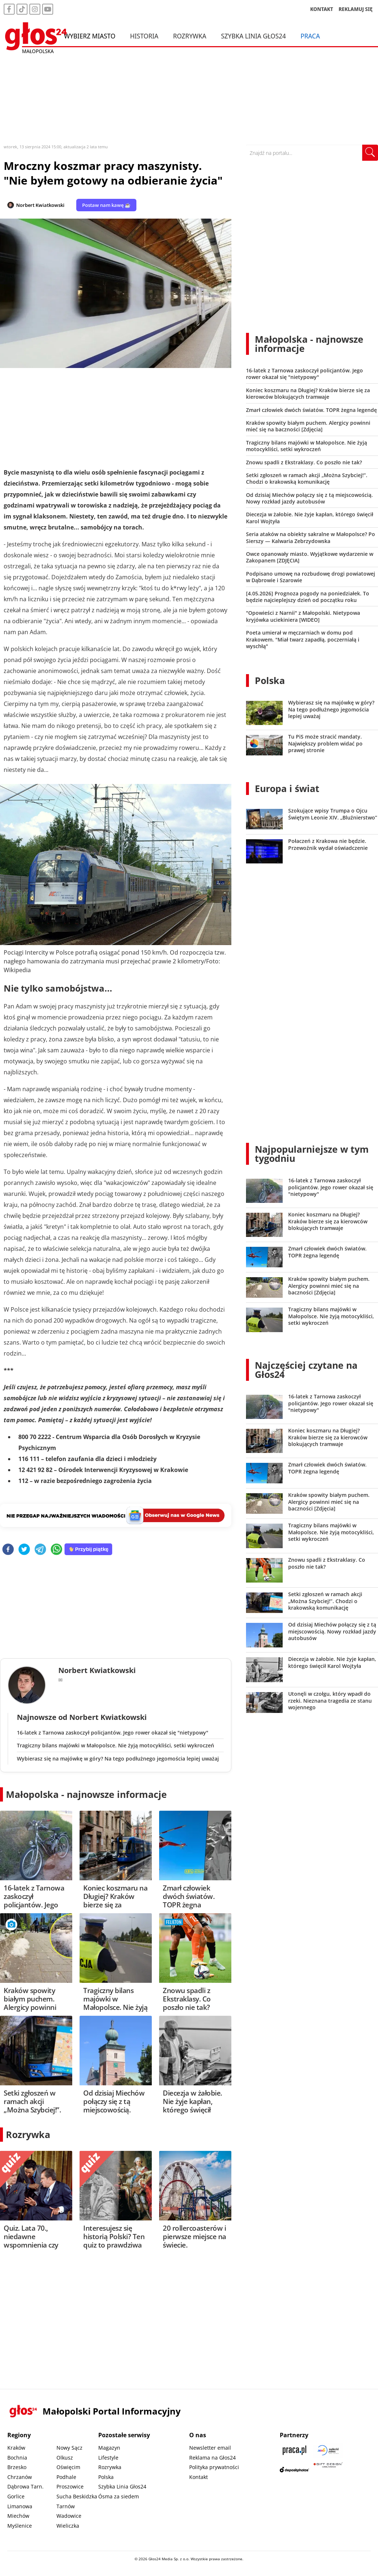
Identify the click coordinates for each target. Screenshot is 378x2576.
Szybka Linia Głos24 (253, 35)
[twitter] (24, 1549)
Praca (310, 35)
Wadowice (68, 2515)
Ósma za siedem (118, 2496)
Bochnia (17, 2457)
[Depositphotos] (294, 2469)
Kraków (16, 2447)
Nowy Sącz (69, 2447)
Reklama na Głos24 (212, 2457)
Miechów (18, 2515)
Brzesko (16, 2467)
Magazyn (109, 2447)
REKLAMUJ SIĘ (356, 8)
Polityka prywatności (214, 2467)
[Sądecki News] (328, 2450)
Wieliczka (67, 2525)
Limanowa (19, 2506)
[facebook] (8, 1549)
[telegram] (40, 1549)
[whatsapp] (56, 1549)
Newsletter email (210, 2447)
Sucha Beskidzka (76, 2496)
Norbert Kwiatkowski (40, 205)
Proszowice (70, 2486)
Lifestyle (108, 2457)
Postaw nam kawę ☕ (106, 205)
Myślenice (19, 2525)
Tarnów (65, 2506)
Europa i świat (287, 788)
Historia (144, 35)
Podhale (66, 2476)
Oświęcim (68, 2467)
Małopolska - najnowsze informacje (86, 1794)
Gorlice (16, 2496)
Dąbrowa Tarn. (25, 2486)
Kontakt (198, 2476)
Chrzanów (19, 2476)
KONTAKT (321, 8)
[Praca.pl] (294, 2450)
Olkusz (64, 2457)
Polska (270, 680)
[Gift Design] (328, 2469)
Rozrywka (189, 35)
